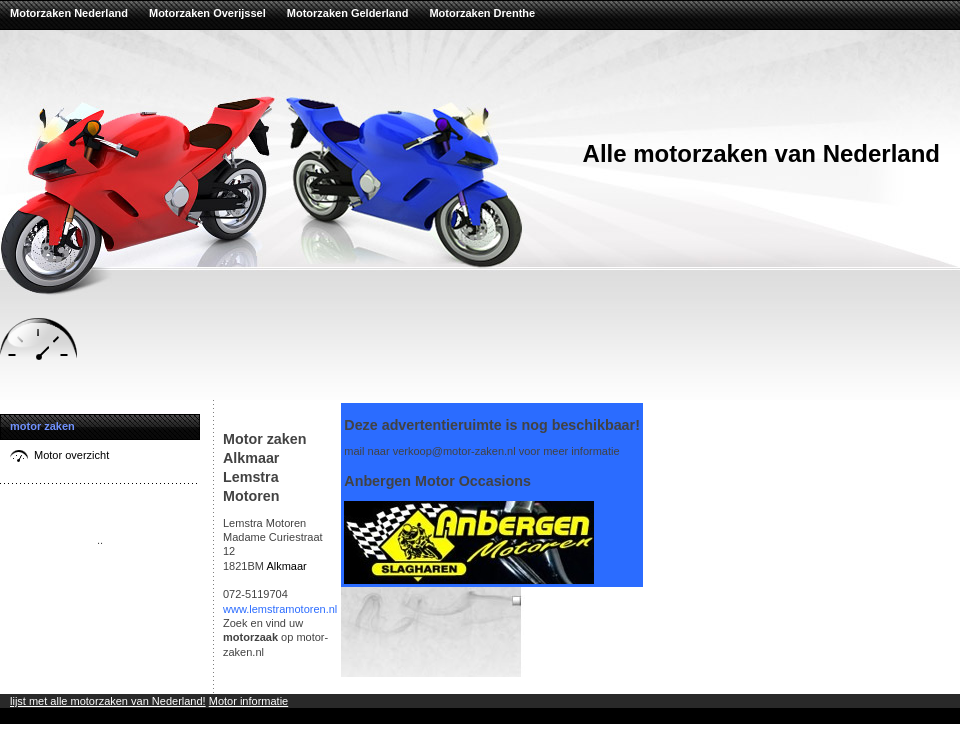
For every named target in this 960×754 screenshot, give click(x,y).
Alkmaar (286, 566)
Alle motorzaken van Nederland (761, 153)
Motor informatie (248, 701)
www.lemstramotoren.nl (280, 609)
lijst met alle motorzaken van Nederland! (108, 701)
